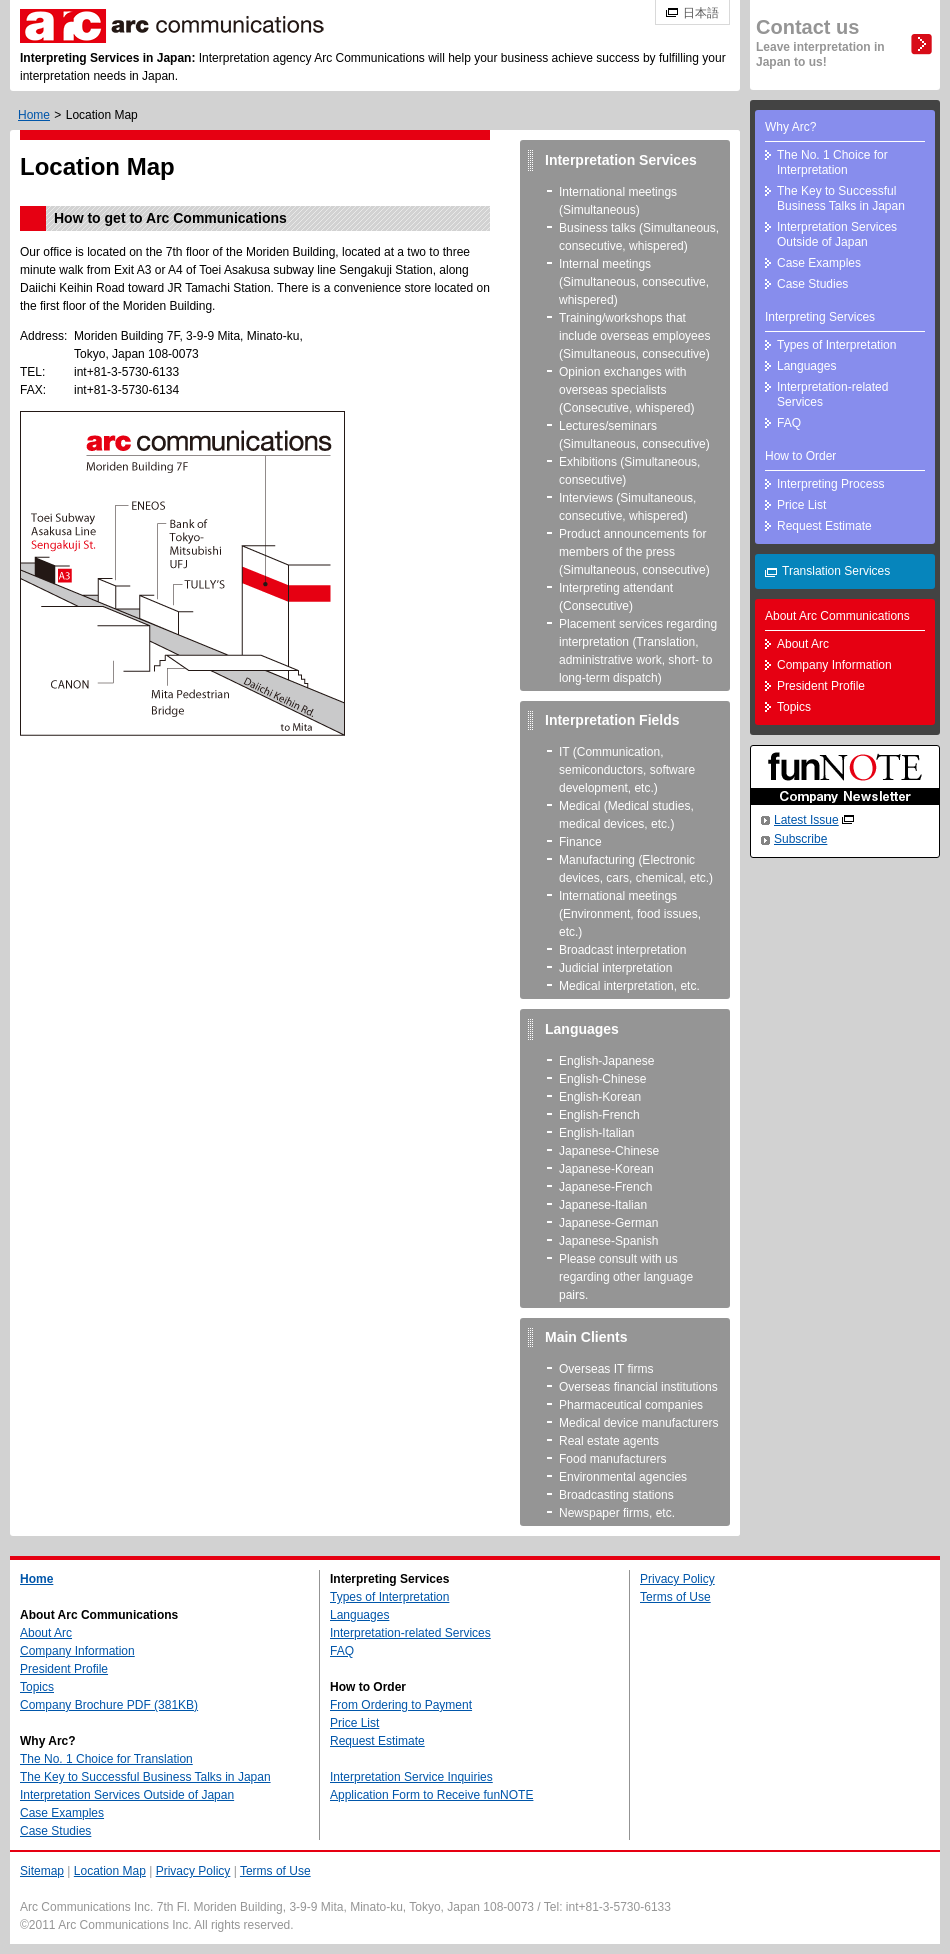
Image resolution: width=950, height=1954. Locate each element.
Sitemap (42, 1871)
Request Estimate (824, 526)
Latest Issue (806, 820)
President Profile (821, 686)
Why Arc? (790, 127)
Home (34, 115)
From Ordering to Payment (401, 1705)
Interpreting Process (830, 484)
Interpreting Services (820, 317)
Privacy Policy (677, 1579)
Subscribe (800, 839)
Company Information (834, 665)
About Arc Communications (837, 616)
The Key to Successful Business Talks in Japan (841, 198)
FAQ (789, 423)
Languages (806, 366)
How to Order (800, 456)
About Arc (803, 644)
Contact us (820, 42)
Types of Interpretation (836, 345)
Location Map (110, 1871)
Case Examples (819, 263)
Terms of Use (675, 1597)
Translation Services (836, 571)
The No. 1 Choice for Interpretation (832, 162)
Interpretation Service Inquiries (411, 1777)
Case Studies (812, 284)
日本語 (701, 13)
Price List (801, 505)
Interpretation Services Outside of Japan (837, 234)
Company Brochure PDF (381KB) (109, 1705)
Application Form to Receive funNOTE (431, 1795)
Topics (794, 707)
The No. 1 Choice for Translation (106, 1759)
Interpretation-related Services (832, 394)
